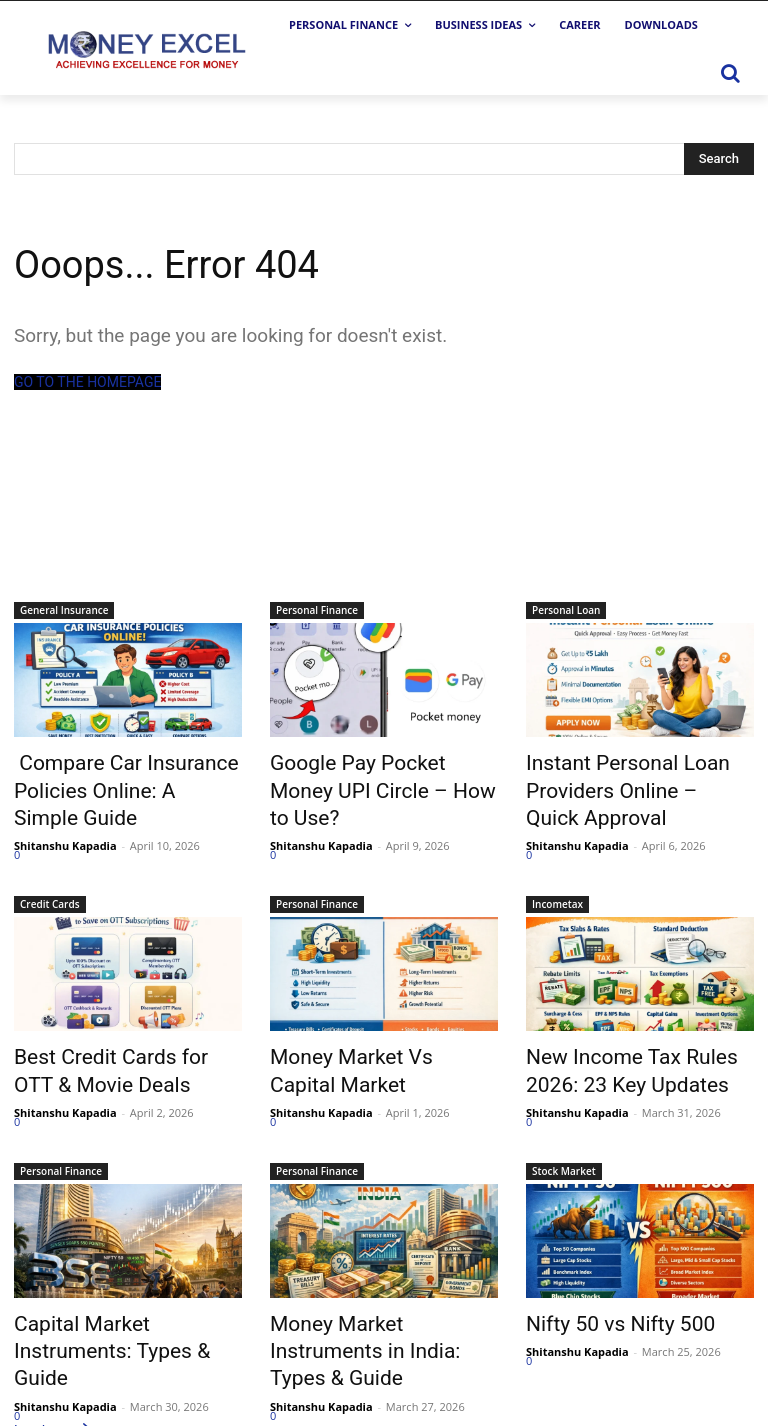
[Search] (719, 159)
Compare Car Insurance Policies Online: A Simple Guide (107, 783)
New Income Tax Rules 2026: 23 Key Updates (635, 1051)
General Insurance (64, 610)
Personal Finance (317, 610)
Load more (54, 1367)
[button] (730, 73)
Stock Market (564, 1145)
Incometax (557, 889)
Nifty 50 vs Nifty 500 (602, 1296)
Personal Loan (566, 610)
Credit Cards (50, 889)
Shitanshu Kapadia (65, 830)
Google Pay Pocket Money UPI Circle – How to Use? (384, 772)
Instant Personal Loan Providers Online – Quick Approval (619, 783)
